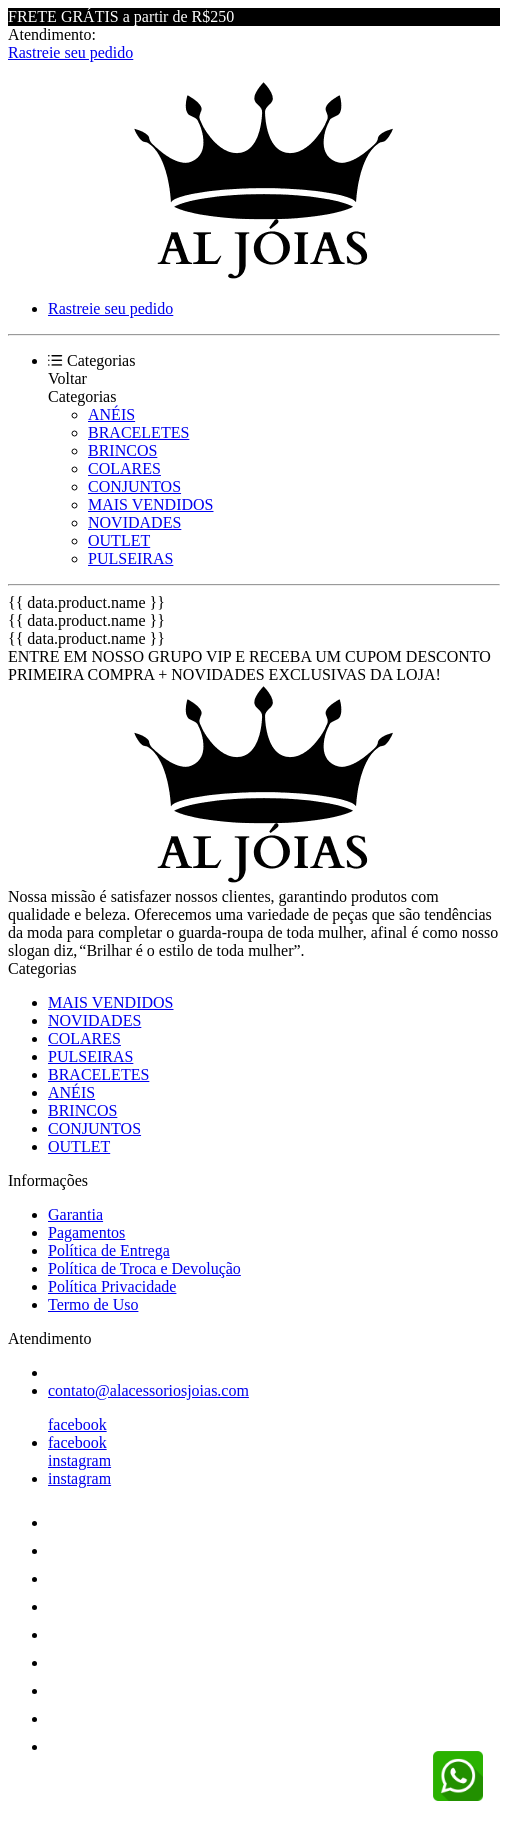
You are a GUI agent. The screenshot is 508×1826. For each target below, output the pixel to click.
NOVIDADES (134, 522)
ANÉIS (111, 414)
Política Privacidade (112, 1286)
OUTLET (119, 540)
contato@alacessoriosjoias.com (148, 1390)
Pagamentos (86, 1232)
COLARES (124, 468)
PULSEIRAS (130, 558)
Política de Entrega (109, 1250)
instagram (79, 1460)
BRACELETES (138, 432)
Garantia (75, 1214)
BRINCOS (122, 450)
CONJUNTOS (134, 486)
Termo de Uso (93, 1304)
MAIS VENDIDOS (151, 504)
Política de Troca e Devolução (144, 1268)
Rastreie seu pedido (70, 52)
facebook (77, 1424)
